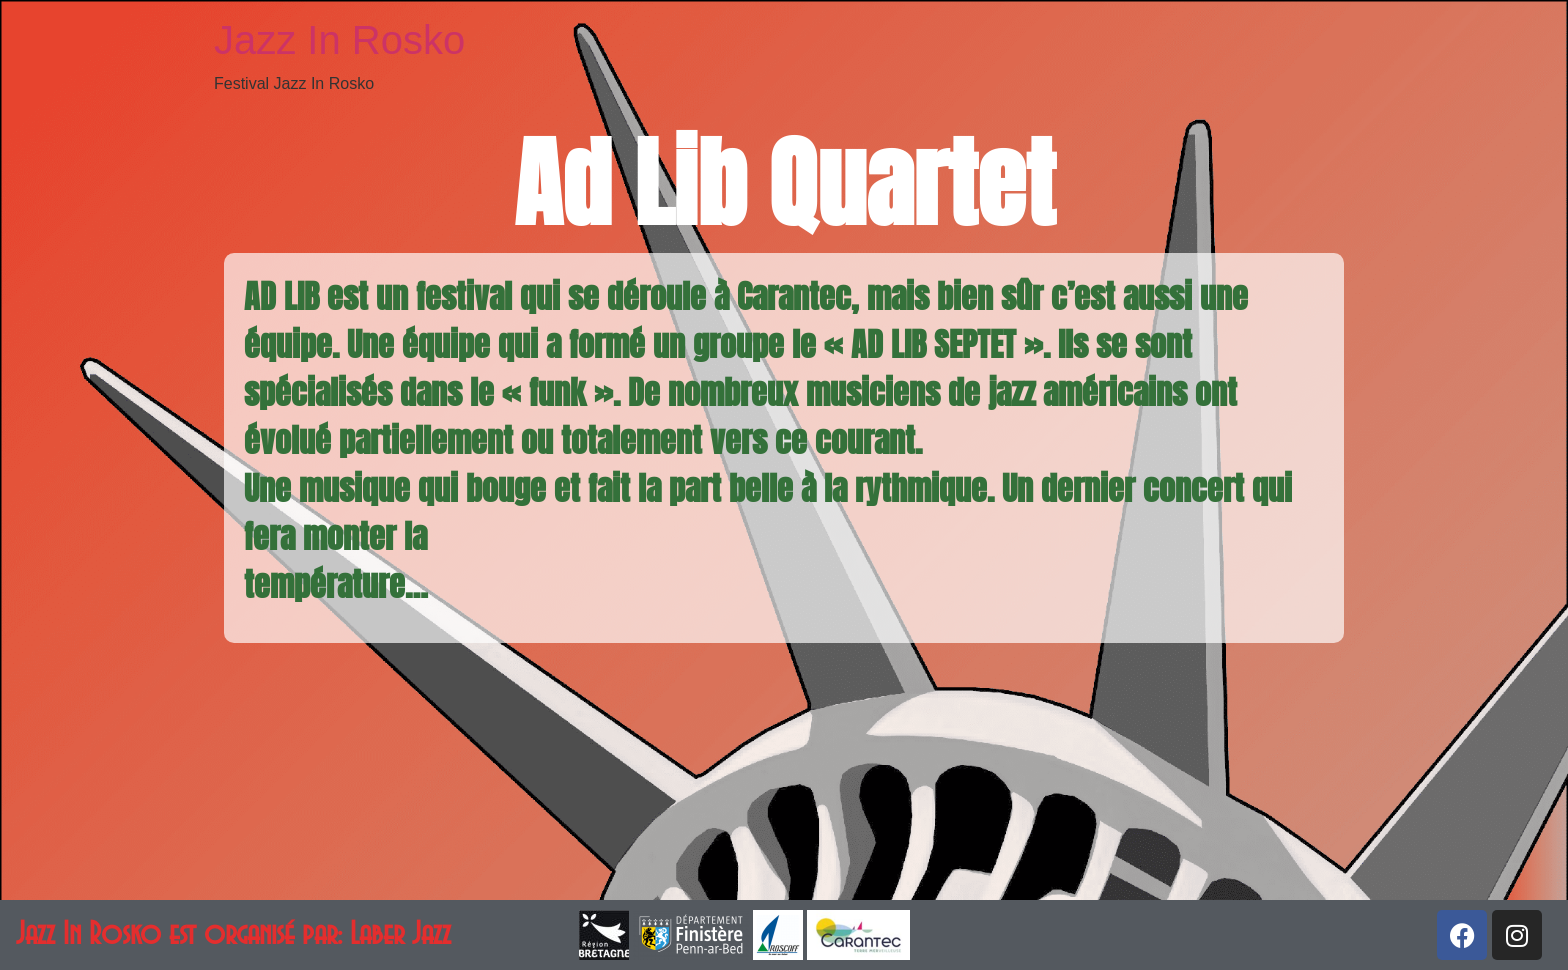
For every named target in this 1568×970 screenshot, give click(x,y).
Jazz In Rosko (339, 40)
